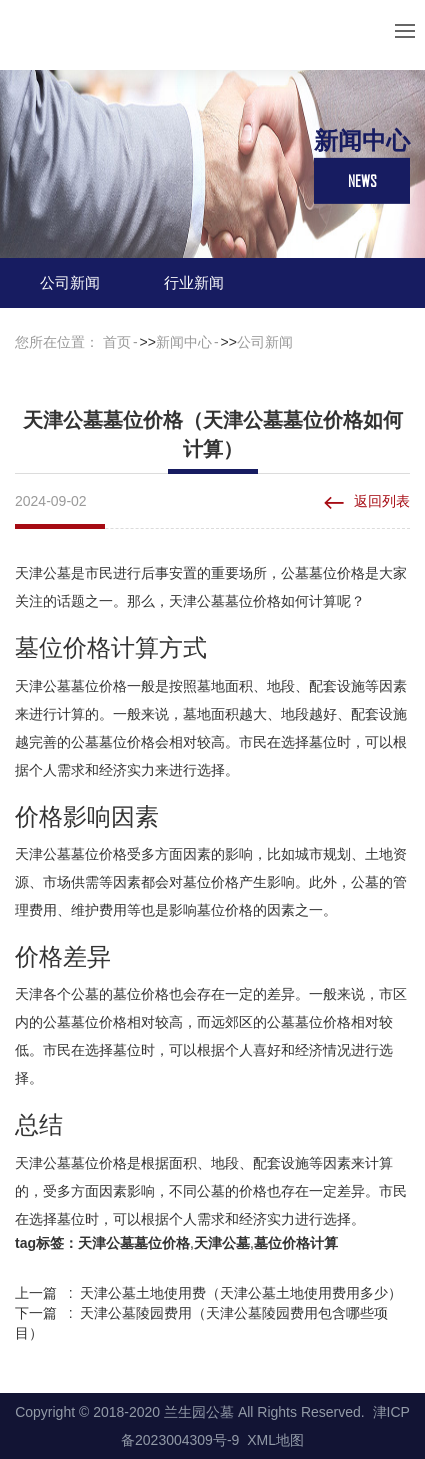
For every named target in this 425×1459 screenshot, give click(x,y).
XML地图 (275, 1440)
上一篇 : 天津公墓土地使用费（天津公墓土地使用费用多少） (208, 1293)
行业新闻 (194, 282)
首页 (117, 342)
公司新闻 (70, 282)
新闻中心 (184, 342)
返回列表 (382, 501)
